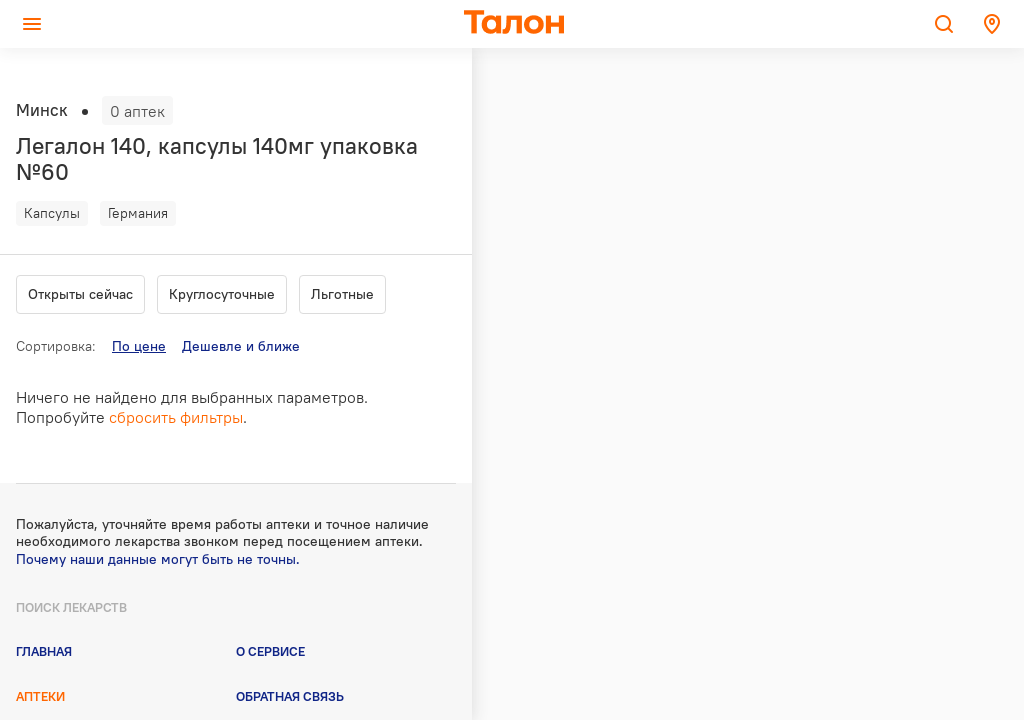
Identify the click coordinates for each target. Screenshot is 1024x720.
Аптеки (40, 696)
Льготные (342, 294)
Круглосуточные (222, 294)
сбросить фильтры (176, 417)
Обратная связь (290, 696)
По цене (139, 346)
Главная (44, 651)
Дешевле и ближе (241, 346)
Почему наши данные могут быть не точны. (158, 559)
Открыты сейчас (80, 294)
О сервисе (270, 651)
